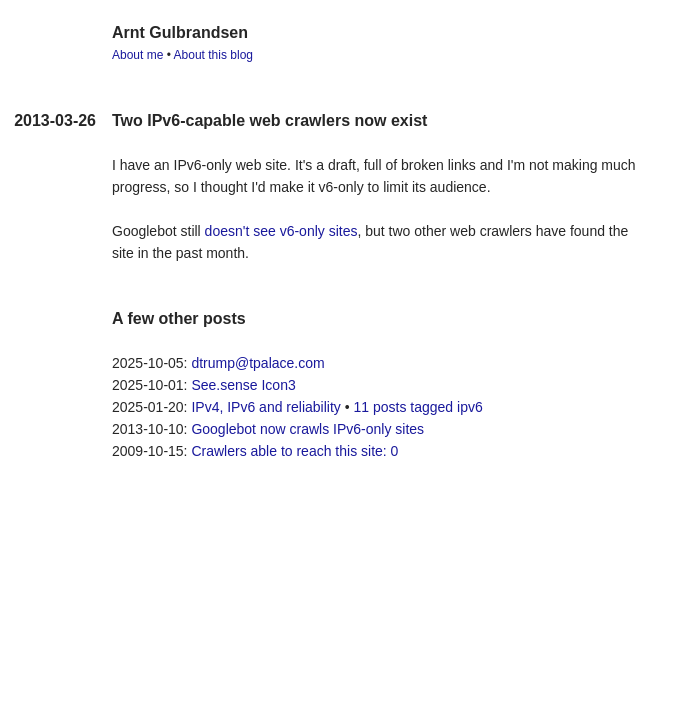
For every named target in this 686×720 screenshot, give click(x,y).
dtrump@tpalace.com (257, 363)
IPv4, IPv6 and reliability (265, 407)
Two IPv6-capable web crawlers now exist (269, 120)
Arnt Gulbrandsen (180, 32)
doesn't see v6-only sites (281, 231)
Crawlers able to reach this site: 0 (294, 451)
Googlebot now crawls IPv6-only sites (307, 429)
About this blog (213, 55)
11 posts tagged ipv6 (418, 407)
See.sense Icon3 (243, 385)
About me (137, 55)
